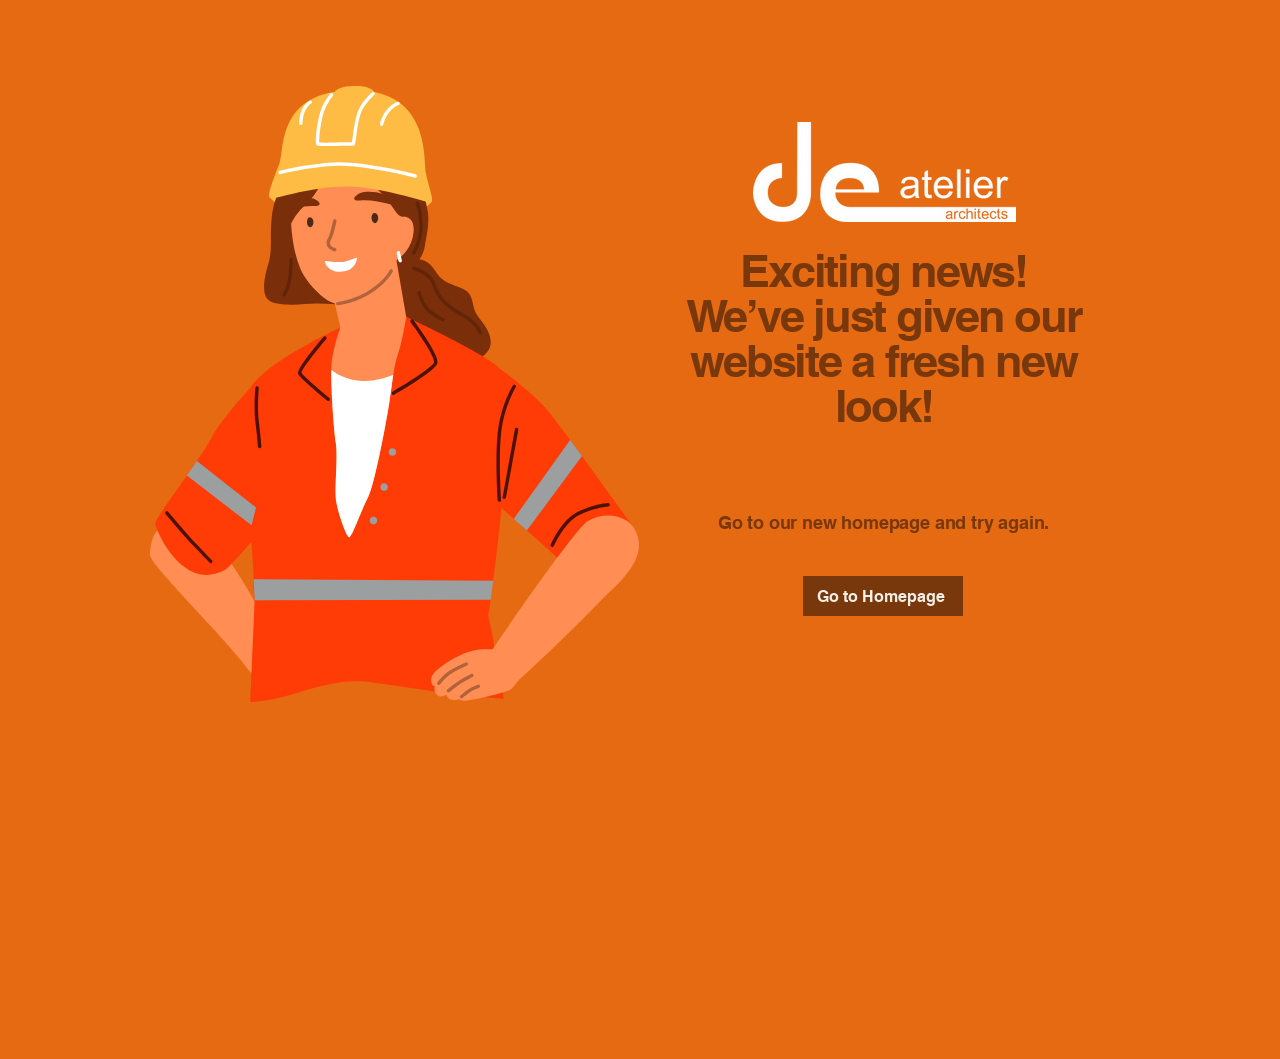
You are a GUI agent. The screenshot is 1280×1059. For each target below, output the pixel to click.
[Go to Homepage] (883, 596)
